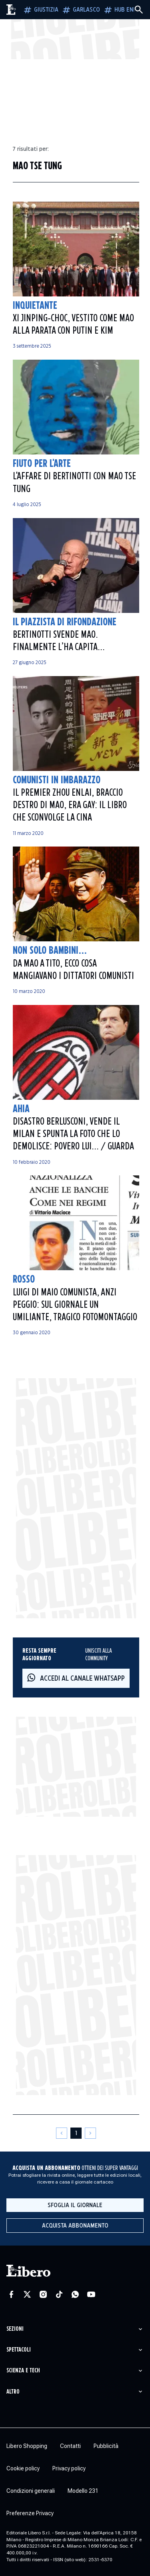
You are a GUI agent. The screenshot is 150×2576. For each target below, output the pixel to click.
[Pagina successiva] (90, 2133)
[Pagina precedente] (61, 2133)
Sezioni (15, 2329)
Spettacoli (18, 2350)
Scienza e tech (23, 2371)
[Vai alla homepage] (11, 9)
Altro (13, 2392)
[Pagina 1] (76, 2133)
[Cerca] (139, 9)
